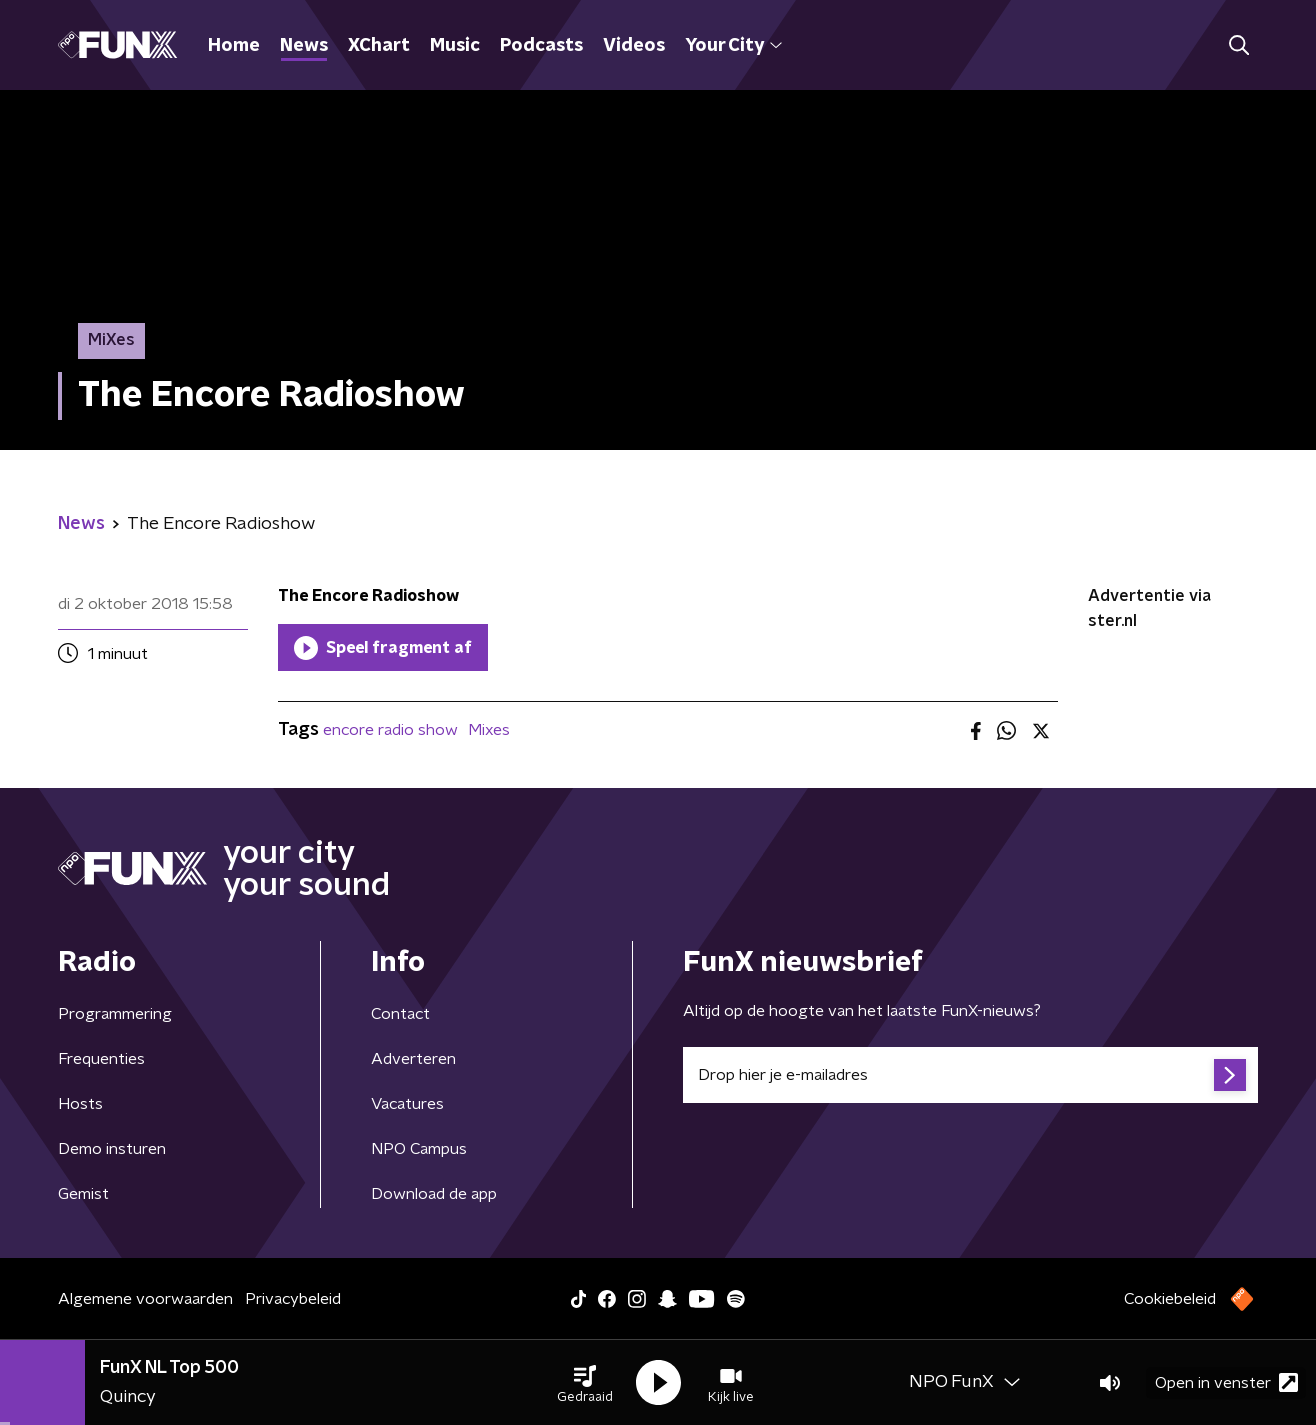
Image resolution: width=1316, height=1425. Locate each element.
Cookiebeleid (1170, 1299)
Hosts (80, 1104)
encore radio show (390, 730)
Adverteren (413, 1059)
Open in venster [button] (1226, 1382)
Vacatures (407, 1104)
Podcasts (541, 46)
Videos (634, 46)
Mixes (489, 730)
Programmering (115, 1014)
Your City (733, 46)
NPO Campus (419, 1149)
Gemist (83, 1194)
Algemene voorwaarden (145, 1299)
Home (234, 46)
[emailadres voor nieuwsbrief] (970, 1075)
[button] (585, 1383)
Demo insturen (112, 1149)
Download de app (434, 1194)
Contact (400, 1014)
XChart (379, 46)
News (304, 46)
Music (455, 46)
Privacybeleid (293, 1299)
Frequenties (101, 1059)
